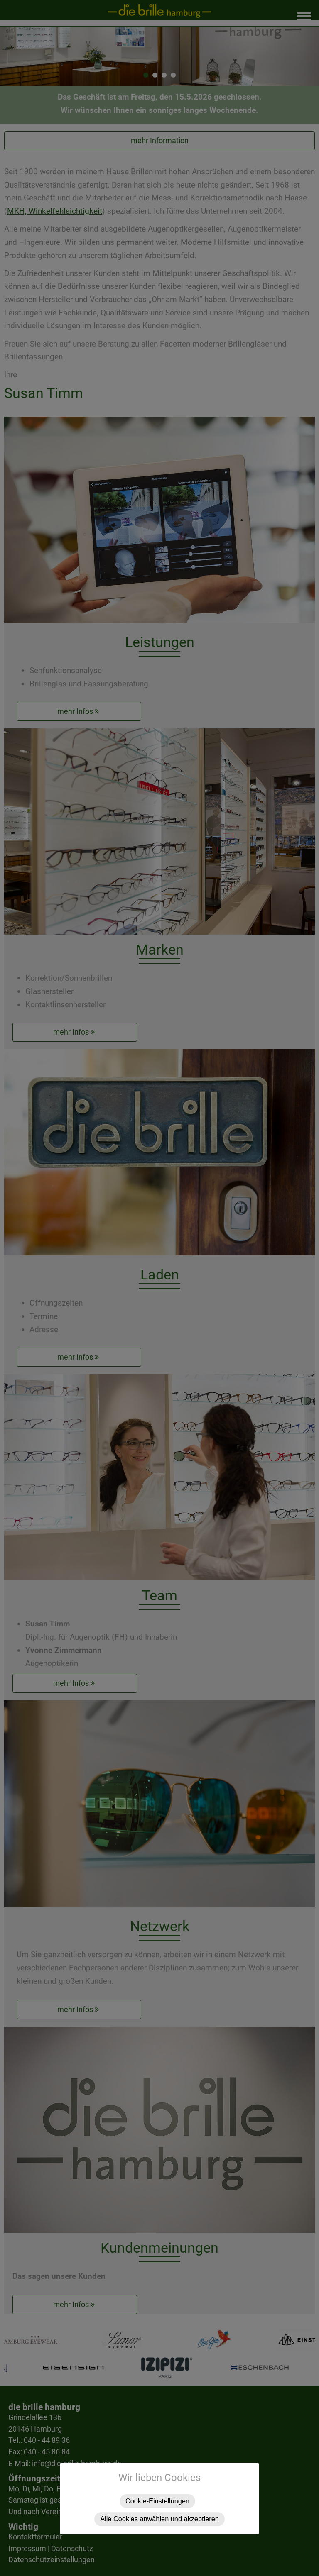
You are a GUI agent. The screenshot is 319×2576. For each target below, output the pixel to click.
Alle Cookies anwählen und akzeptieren (159, 2518)
